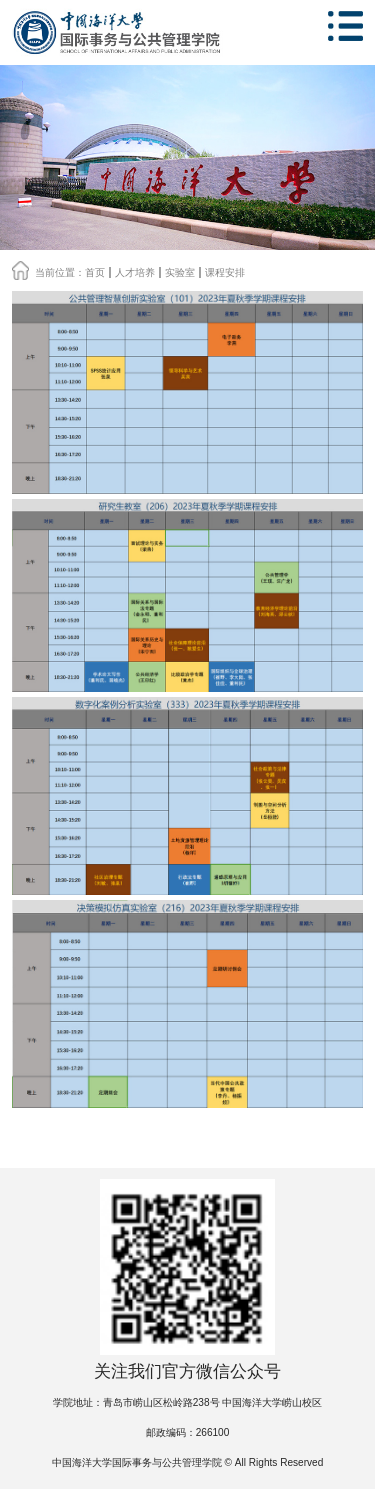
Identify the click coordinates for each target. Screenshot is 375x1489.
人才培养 (135, 272)
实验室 (180, 272)
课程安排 (225, 272)
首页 (95, 272)
